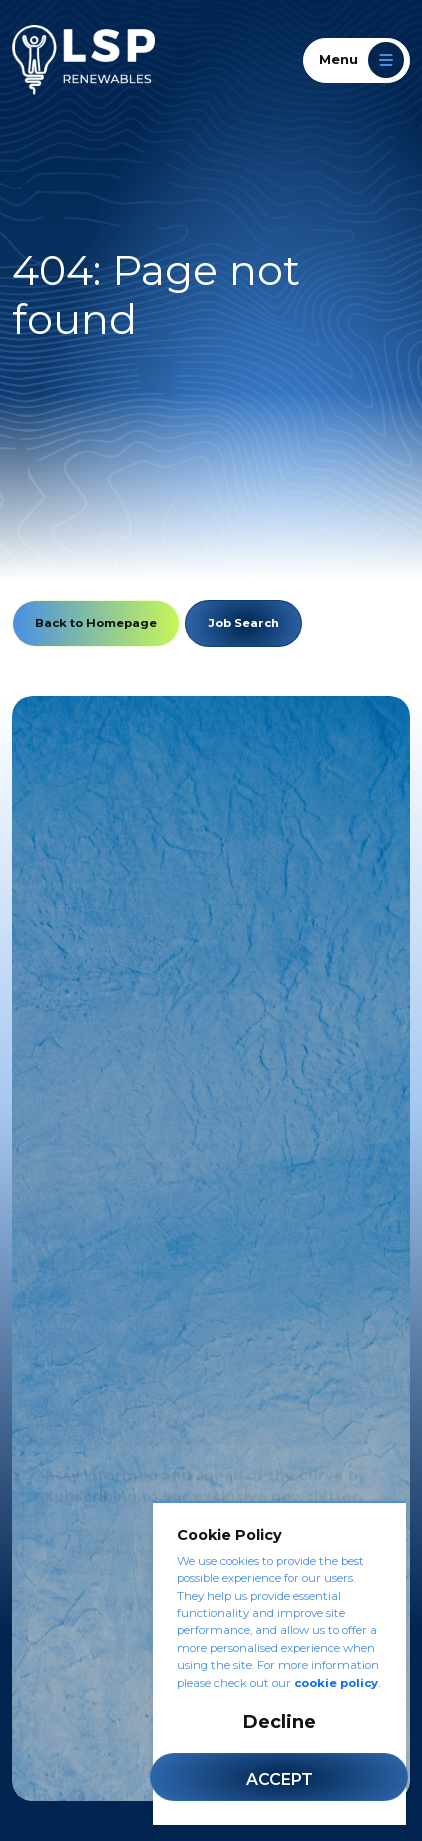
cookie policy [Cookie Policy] (336, 1683)
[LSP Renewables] (83, 60)
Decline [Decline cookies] (279, 1722)
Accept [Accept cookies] (279, 1779)
